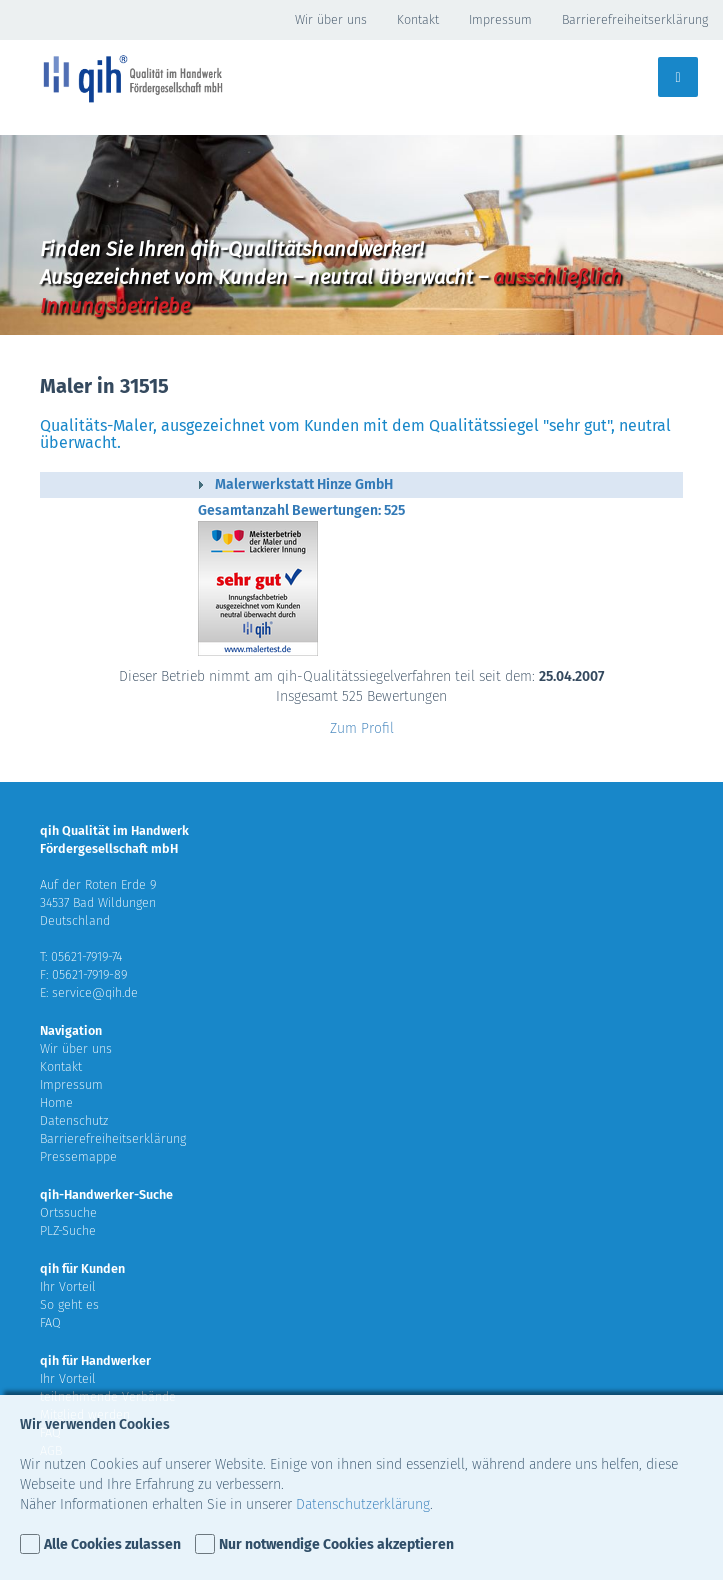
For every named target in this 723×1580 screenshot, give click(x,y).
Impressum (500, 19)
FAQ (50, 1322)
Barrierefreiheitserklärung (635, 19)
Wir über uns (331, 19)
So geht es (69, 1304)
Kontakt (418, 19)
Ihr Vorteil (68, 1286)
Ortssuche (68, 1212)
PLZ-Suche (68, 1230)
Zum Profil (362, 728)
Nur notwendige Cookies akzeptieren (336, 1544)
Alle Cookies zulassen (112, 1544)
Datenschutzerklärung (363, 1504)
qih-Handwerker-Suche (106, 1194)
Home (56, 1102)
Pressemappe (78, 1156)
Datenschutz (74, 1120)
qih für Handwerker (95, 1360)
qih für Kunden (82, 1268)
